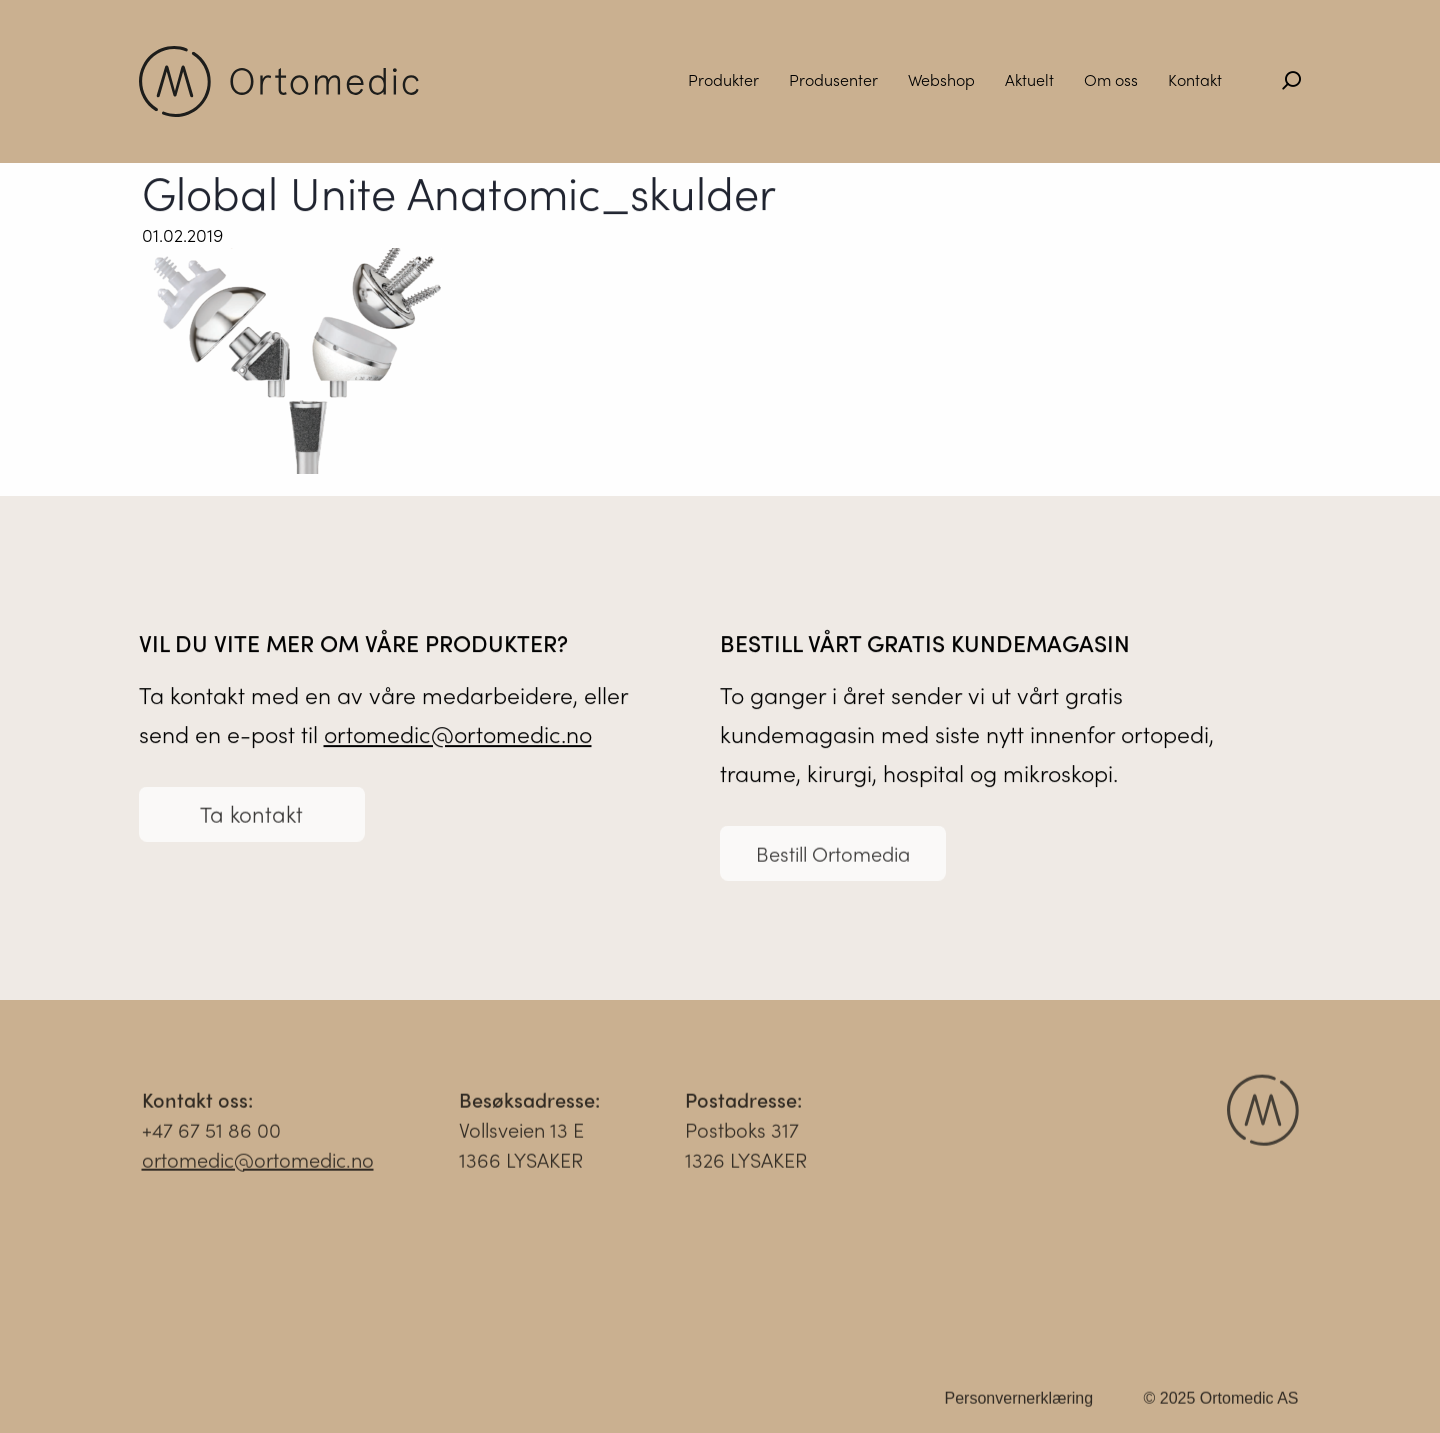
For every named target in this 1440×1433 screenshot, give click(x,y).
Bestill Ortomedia (833, 858)
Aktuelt (1029, 79)
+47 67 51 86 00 (211, 1134)
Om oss (1111, 79)
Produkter (723, 79)
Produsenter (833, 79)
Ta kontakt (251, 819)
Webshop (941, 79)
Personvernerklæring (1019, 1403)
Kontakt (1195, 79)
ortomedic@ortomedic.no (458, 734)
